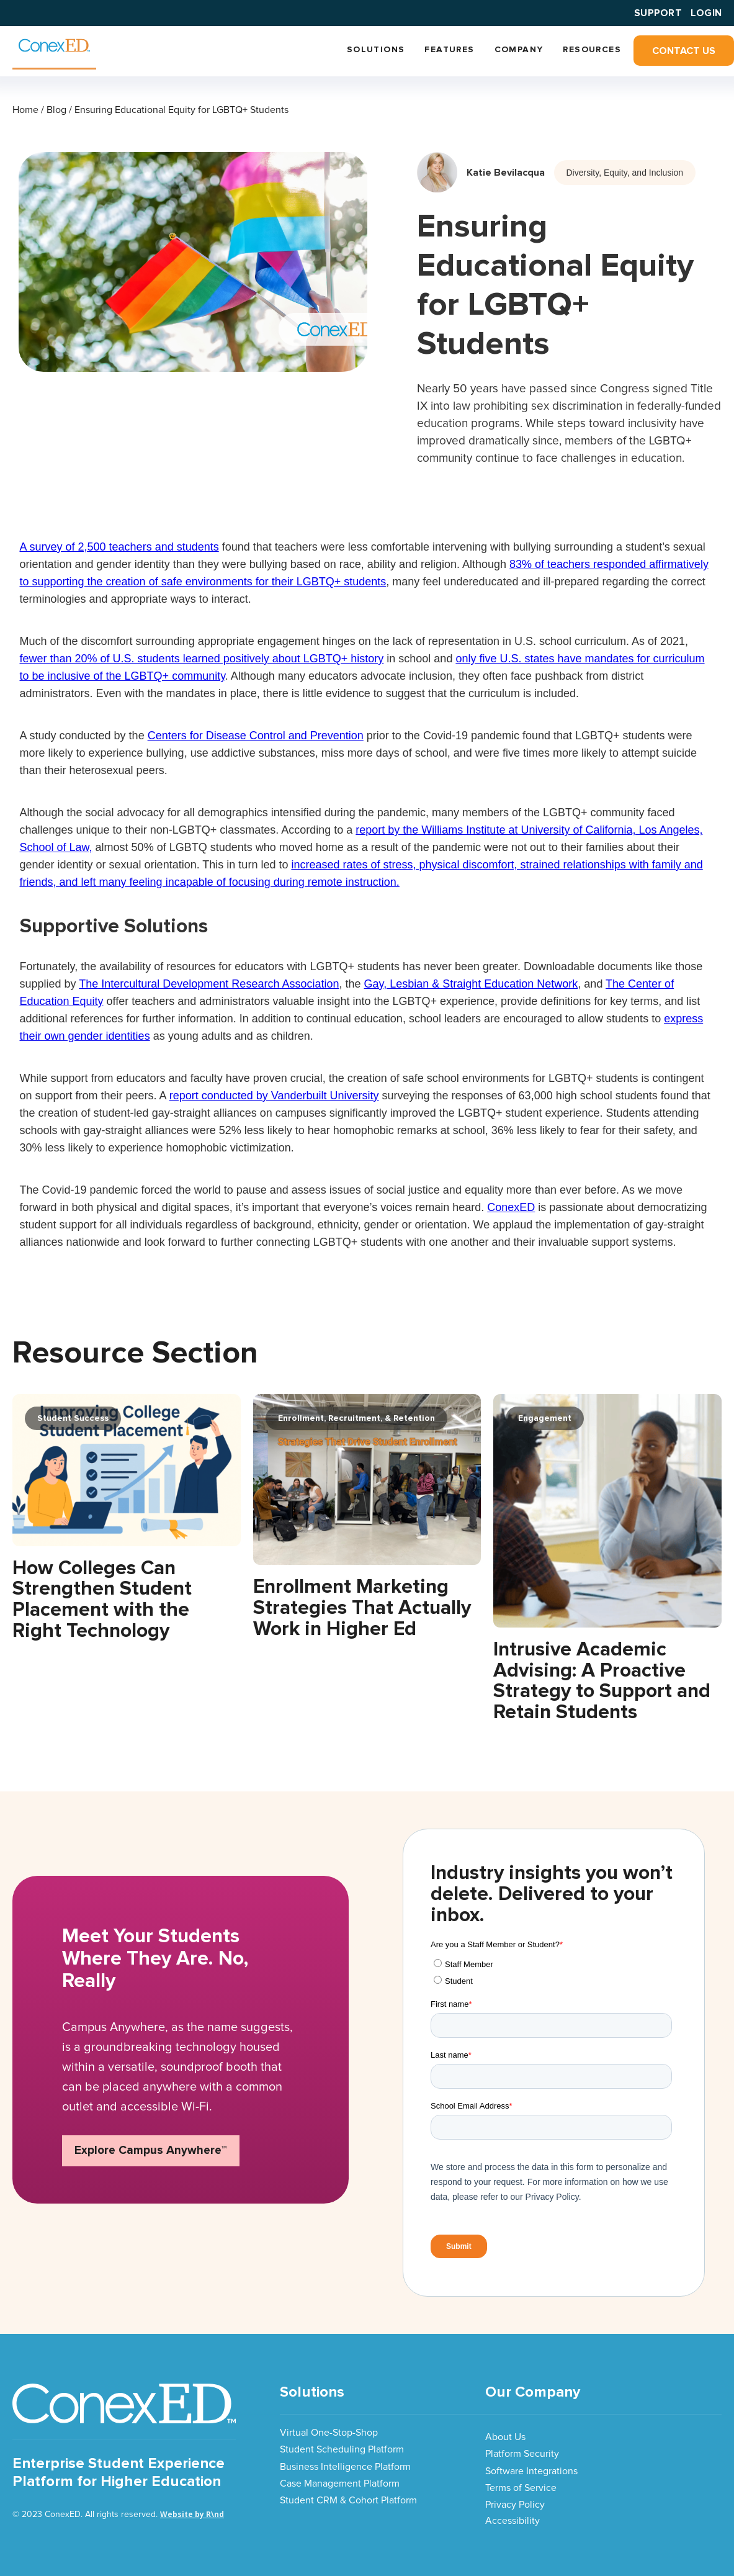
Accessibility (512, 2521)
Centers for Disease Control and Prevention (256, 735)
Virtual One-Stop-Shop (329, 2433)
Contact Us (683, 51)
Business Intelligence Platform (345, 2467)
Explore (150, 2150)
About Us (505, 2437)
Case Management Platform (340, 2483)
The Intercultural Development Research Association (209, 984)
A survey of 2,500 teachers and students (119, 547)
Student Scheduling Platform (342, 2449)
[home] (54, 48)
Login (706, 13)
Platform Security (522, 2454)
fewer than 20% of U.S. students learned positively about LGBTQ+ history (202, 658)
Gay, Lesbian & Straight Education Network (471, 984)
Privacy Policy (515, 2505)
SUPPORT (658, 13)
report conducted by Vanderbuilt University (274, 1095)
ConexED (511, 1207)
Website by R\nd (192, 2514)
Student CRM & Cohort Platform (348, 2500)
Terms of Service (521, 2488)
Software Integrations (531, 2471)
